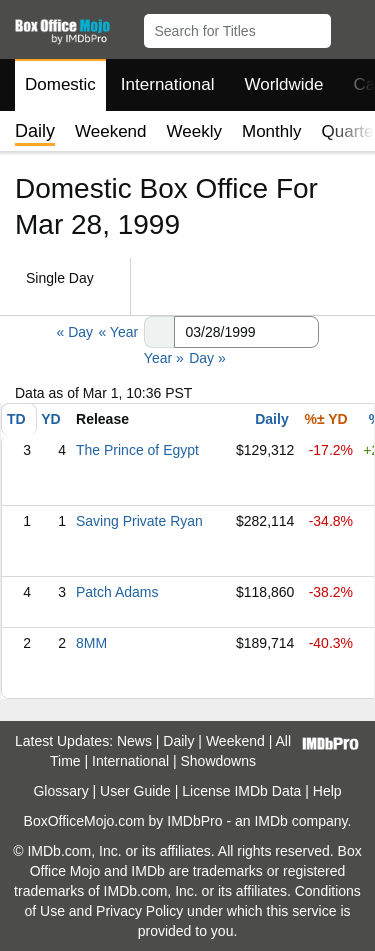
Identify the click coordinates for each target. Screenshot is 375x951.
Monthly (272, 131)
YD (50, 419)
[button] (350, 27)
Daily (271, 419)
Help (327, 791)
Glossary (60, 791)
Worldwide (283, 84)
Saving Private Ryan (139, 521)
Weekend (111, 131)
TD (16, 419)
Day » (207, 358)
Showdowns (219, 761)
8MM (91, 643)
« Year (118, 332)
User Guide (135, 791)
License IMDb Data (241, 791)
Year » (164, 358)
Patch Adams (117, 592)
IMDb (270, 821)
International (168, 84)
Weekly (194, 131)
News (134, 741)
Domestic (60, 84)
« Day (74, 332)
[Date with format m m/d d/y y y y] (246, 332)
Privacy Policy (139, 911)
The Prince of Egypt (137, 450)
